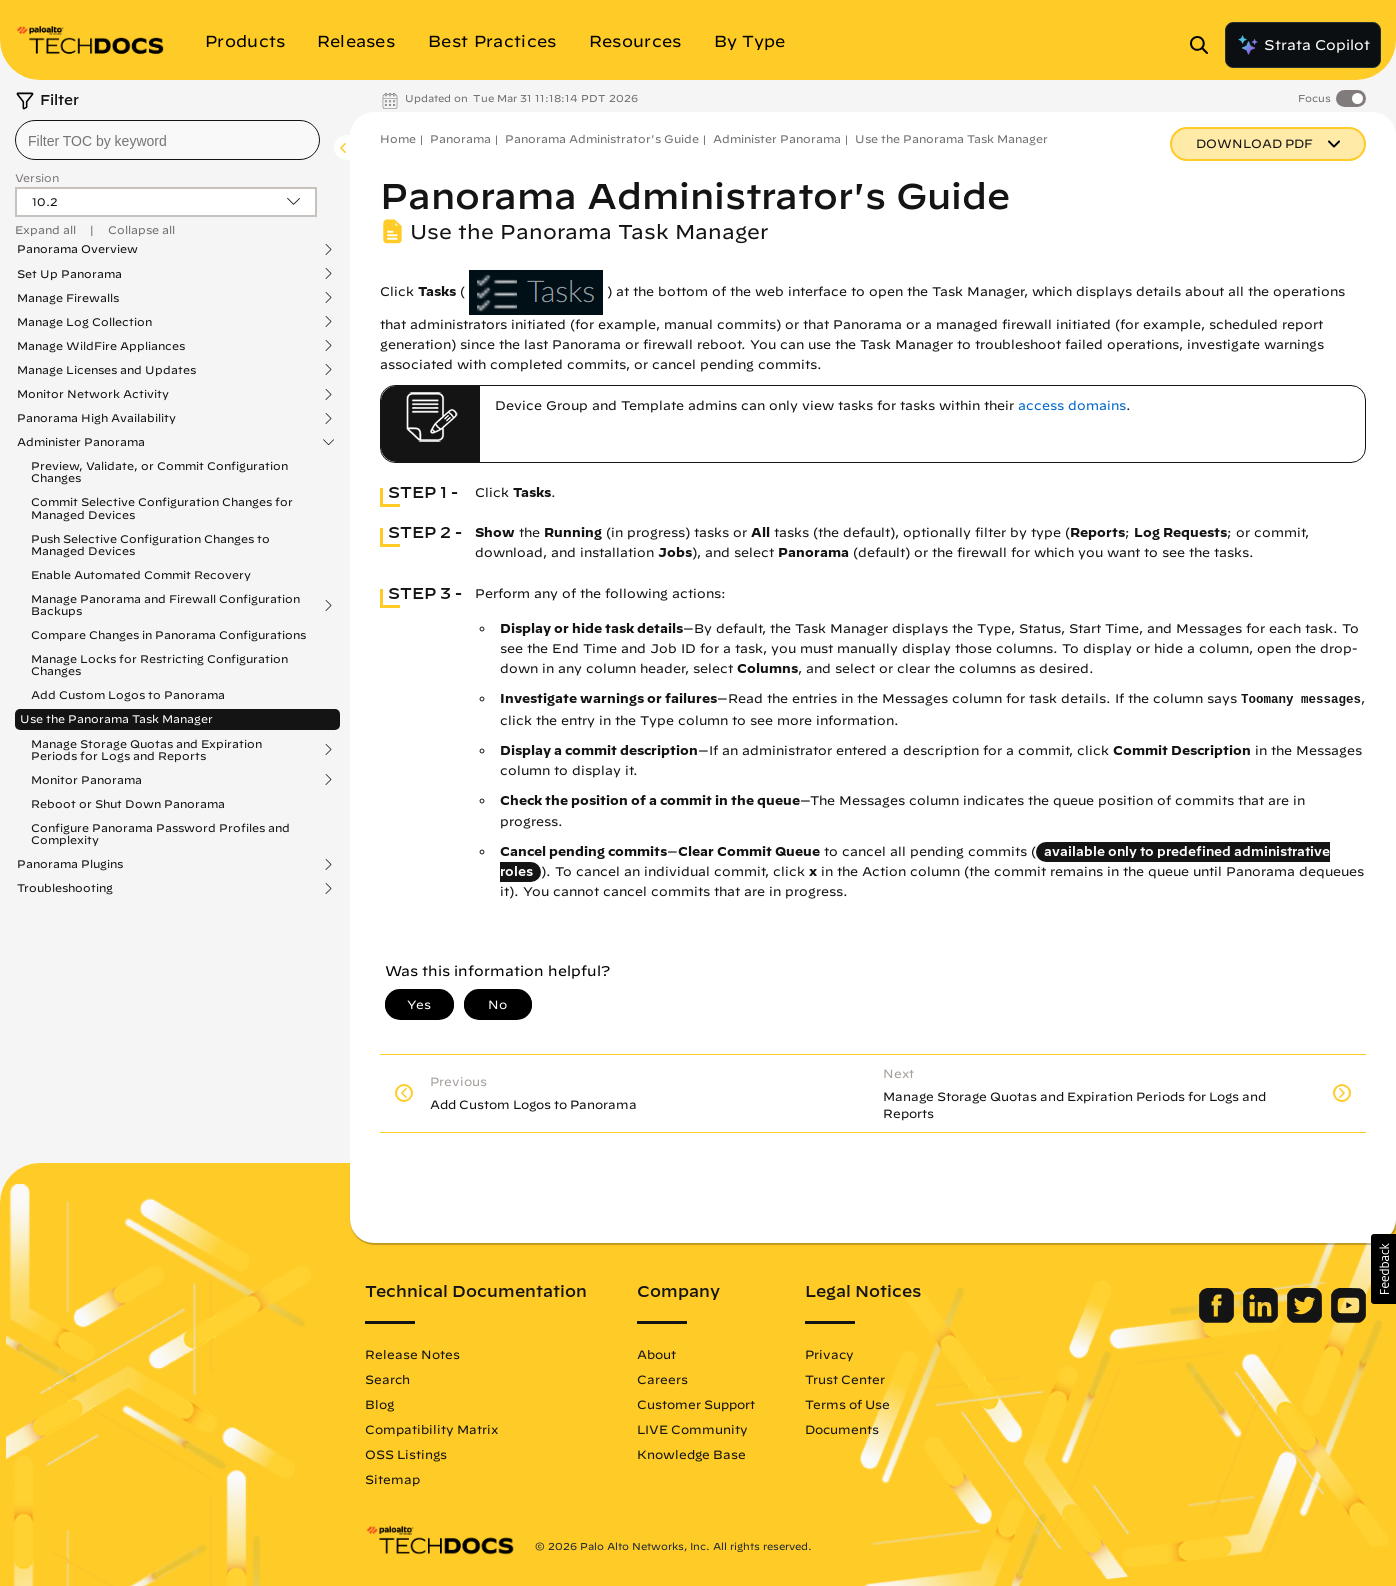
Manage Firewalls (68, 298)
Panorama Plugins (70, 864)
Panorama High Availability (96, 418)
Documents (842, 1429)
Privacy (829, 1354)
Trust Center (845, 1379)
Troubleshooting (65, 888)
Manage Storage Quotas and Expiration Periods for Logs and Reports (146, 750)
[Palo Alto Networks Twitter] (1306, 1318)
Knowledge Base (691, 1454)
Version (37, 177)
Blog (379, 1404)
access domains (1072, 405)
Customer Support (696, 1404)
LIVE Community (692, 1429)
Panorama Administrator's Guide (602, 138)
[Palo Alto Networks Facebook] (1218, 1318)
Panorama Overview (77, 249)
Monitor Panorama (86, 780)
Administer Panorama (81, 442)
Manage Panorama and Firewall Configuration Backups (165, 605)
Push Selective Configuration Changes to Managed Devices (150, 544)
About (656, 1354)
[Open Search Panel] (1205, 45)
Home (398, 138)
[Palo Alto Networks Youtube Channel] (1348, 1318)
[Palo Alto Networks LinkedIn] (1262, 1318)
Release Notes (412, 1354)
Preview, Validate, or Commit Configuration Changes (159, 471)
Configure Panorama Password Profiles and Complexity (160, 833)
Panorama (460, 138)
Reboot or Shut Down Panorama (128, 803)
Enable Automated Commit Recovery (141, 574)
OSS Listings (406, 1454)
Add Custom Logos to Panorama (128, 694)
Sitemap (392, 1479)
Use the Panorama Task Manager (116, 718)
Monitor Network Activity (93, 394)
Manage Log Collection (84, 322)
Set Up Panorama (69, 274)
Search (387, 1379)
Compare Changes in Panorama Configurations (168, 634)
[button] (1383, 1269)
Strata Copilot (1303, 45)
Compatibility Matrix (431, 1429)
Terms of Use (847, 1404)
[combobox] (167, 140)
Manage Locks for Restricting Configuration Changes (159, 664)
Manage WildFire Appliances (101, 346)
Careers (662, 1379)
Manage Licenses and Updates (106, 370)
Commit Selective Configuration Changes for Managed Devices (162, 507)
